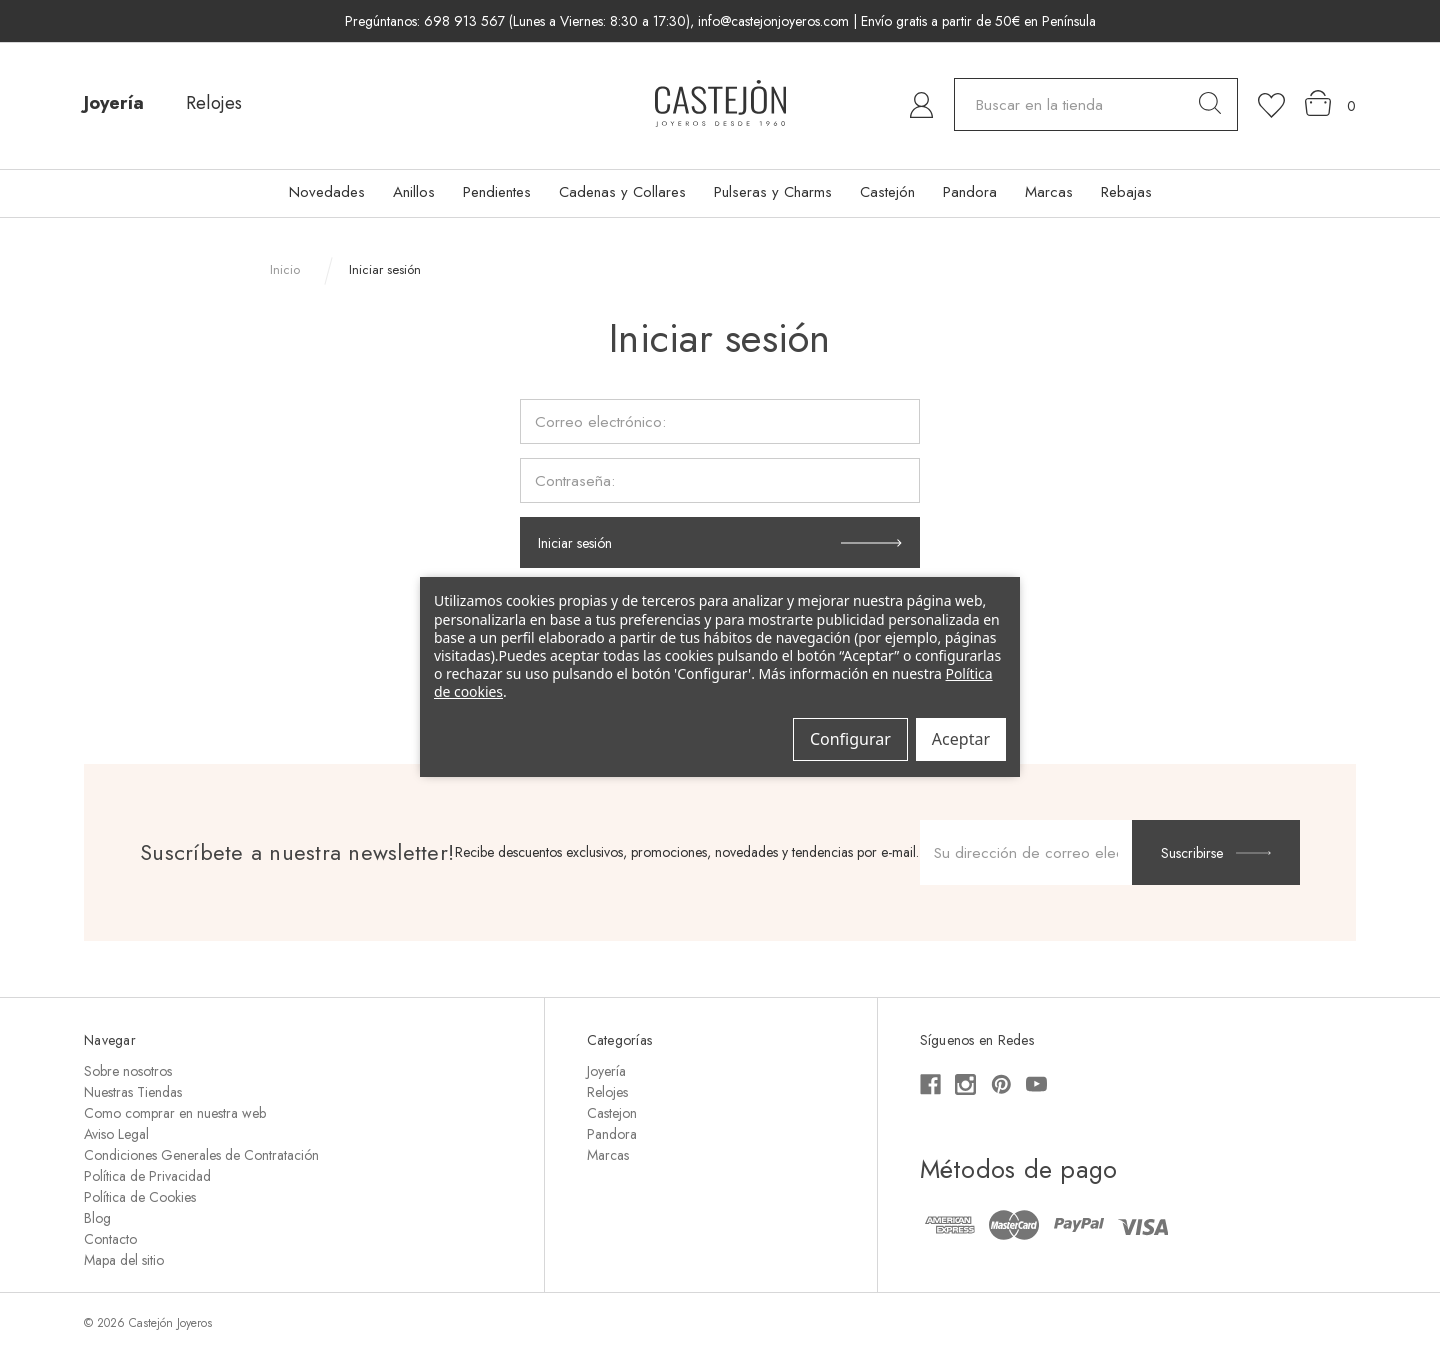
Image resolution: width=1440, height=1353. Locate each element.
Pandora (970, 192)
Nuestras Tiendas (133, 1092)
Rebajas (1126, 192)
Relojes (214, 103)
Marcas (1049, 192)
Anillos (414, 192)
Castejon (612, 1113)
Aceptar (961, 739)
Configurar (850, 739)
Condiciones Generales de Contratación (201, 1155)
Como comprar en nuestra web (175, 1113)
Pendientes (497, 192)
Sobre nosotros (128, 1071)
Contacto (110, 1239)
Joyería (114, 103)
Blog (97, 1218)
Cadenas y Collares (622, 192)
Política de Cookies (140, 1197)
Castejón (887, 192)
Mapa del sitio (124, 1260)
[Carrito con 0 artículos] (1330, 103)
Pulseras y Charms (773, 192)
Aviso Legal (116, 1134)
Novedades (327, 192)
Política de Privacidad (147, 1176)
